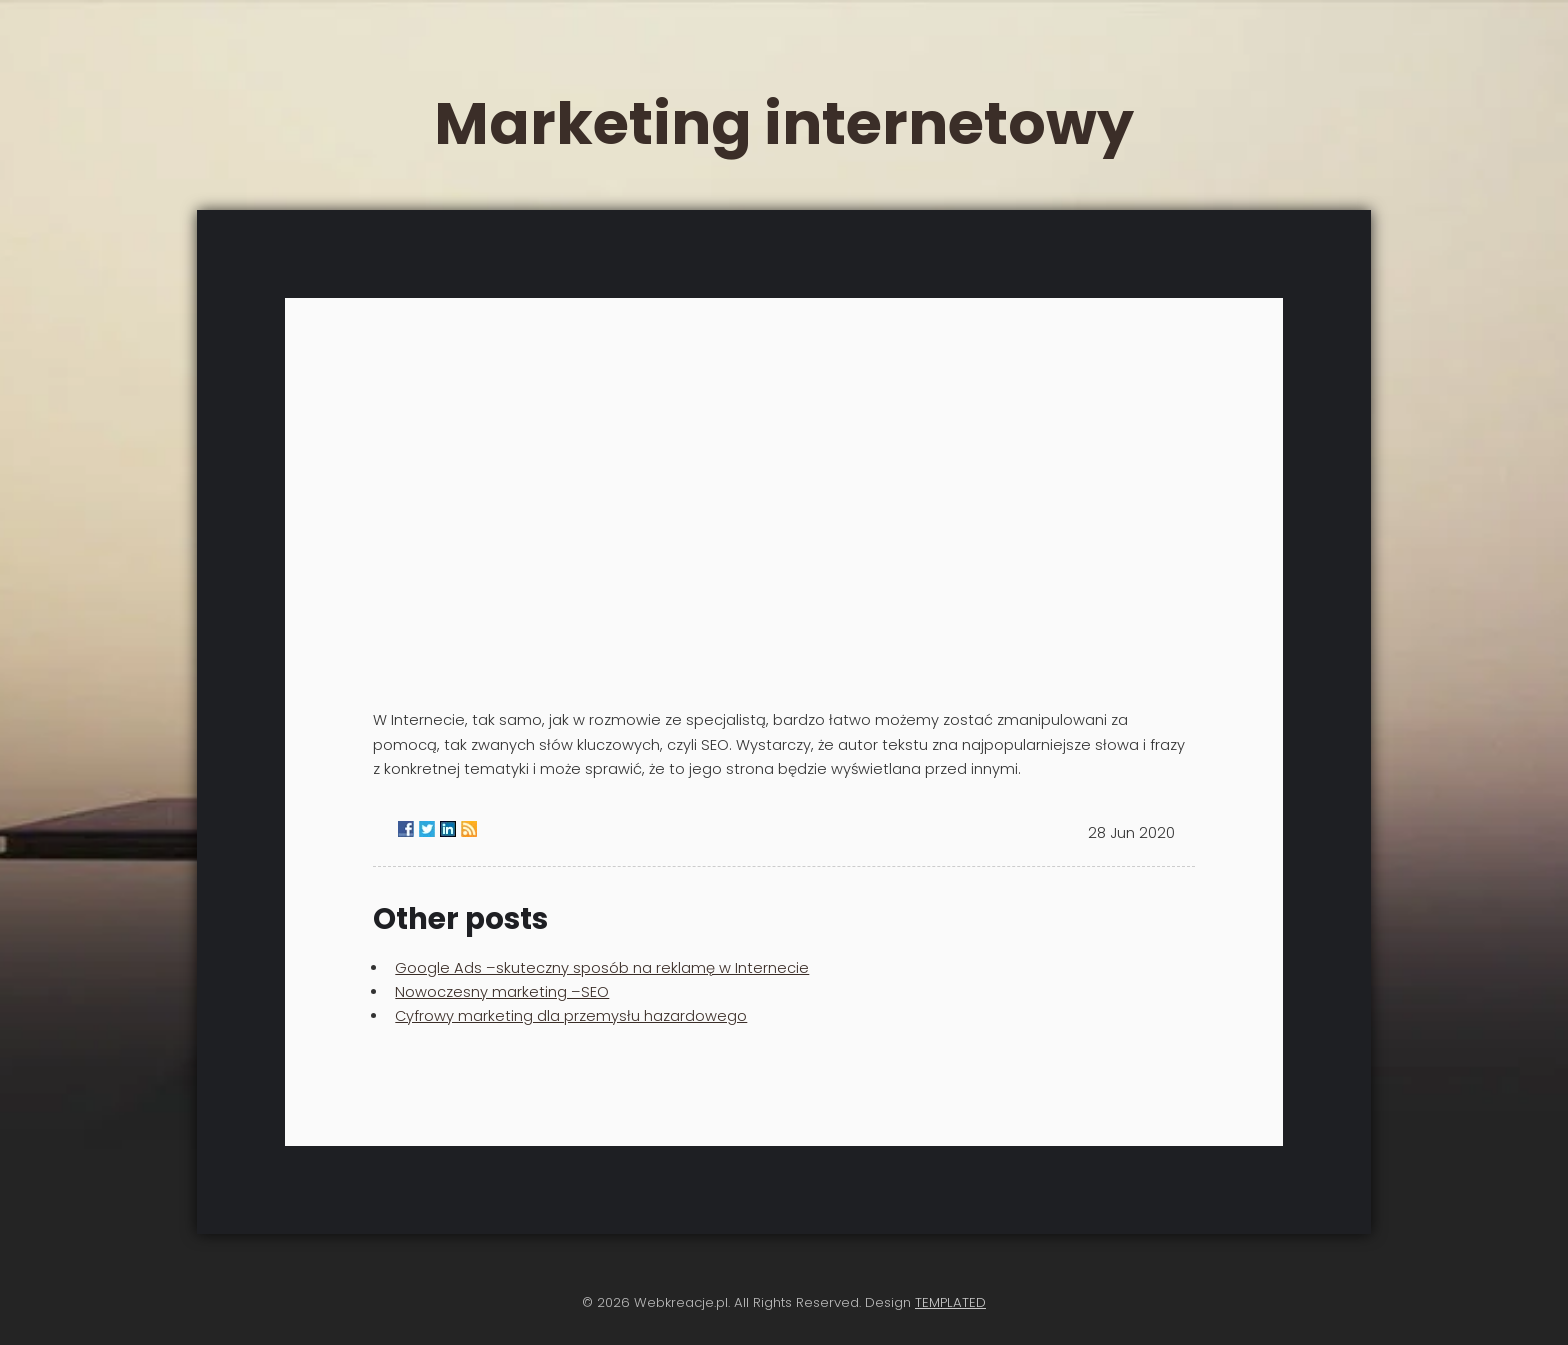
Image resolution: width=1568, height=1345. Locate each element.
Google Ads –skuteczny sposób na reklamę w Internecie (602, 968)
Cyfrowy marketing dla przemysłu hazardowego (571, 1016)
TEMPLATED (950, 1302)
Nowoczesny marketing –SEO (502, 992)
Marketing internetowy (784, 123)
